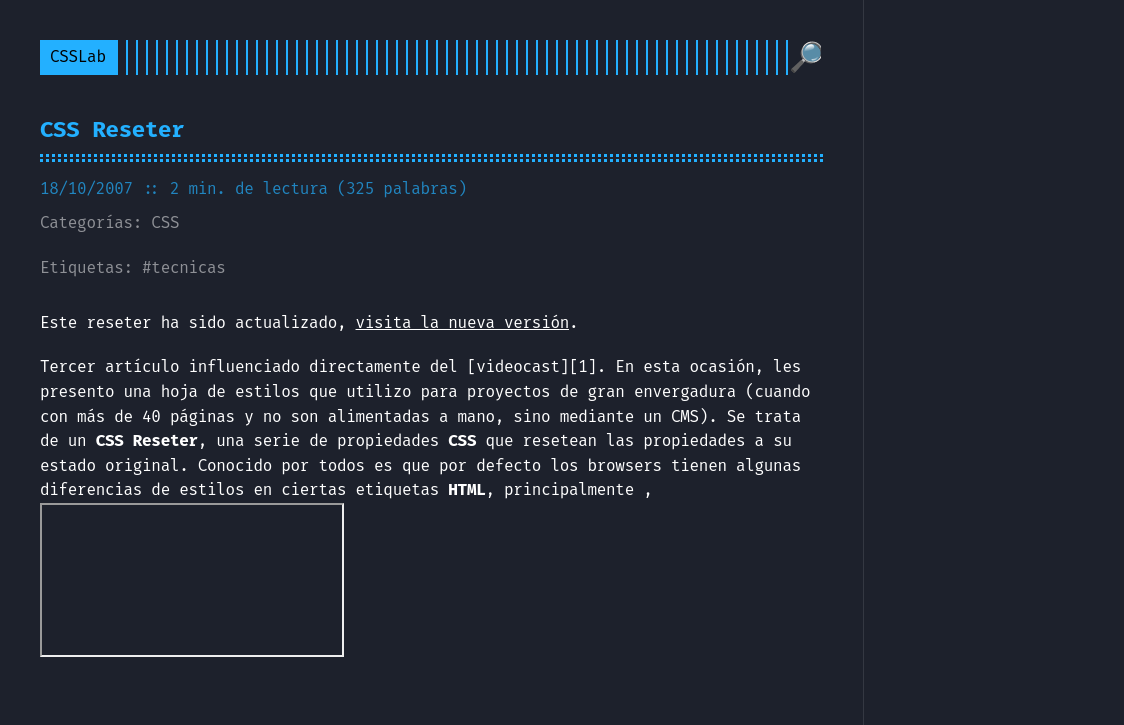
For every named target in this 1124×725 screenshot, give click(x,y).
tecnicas (188, 267)
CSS (165, 222)
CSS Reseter (112, 129)
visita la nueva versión (462, 322)
